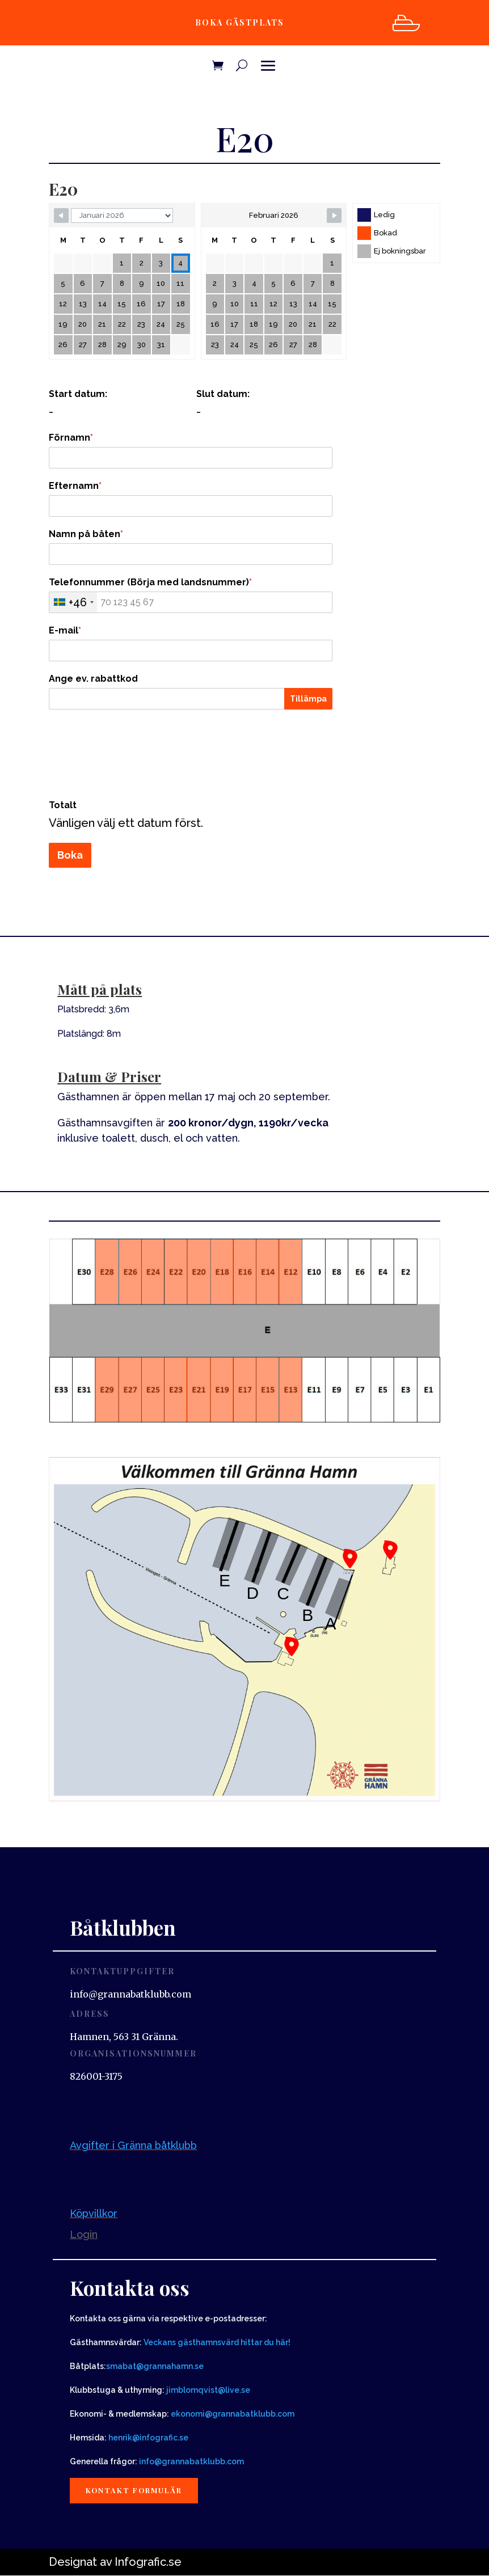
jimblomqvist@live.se (208, 2390)
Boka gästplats (238, 22)
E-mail (65, 630)
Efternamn (75, 485)
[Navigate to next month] (334, 215)
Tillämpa (308, 698)
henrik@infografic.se (148, 2437)
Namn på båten (86, 534)
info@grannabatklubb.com (191, 2461)
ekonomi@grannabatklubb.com (232, 2413)
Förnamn (71, 437)
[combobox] (73, 602)
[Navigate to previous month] (61, 215)
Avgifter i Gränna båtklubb (133, 2145)
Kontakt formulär (136, 2490)
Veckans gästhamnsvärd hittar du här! (217, 2342)
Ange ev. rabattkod (93, 678)
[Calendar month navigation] (121, 215)
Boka (70, 855)
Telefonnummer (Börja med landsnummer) (150, 582)
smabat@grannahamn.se (155, 2366)
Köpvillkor (93, 2213)
